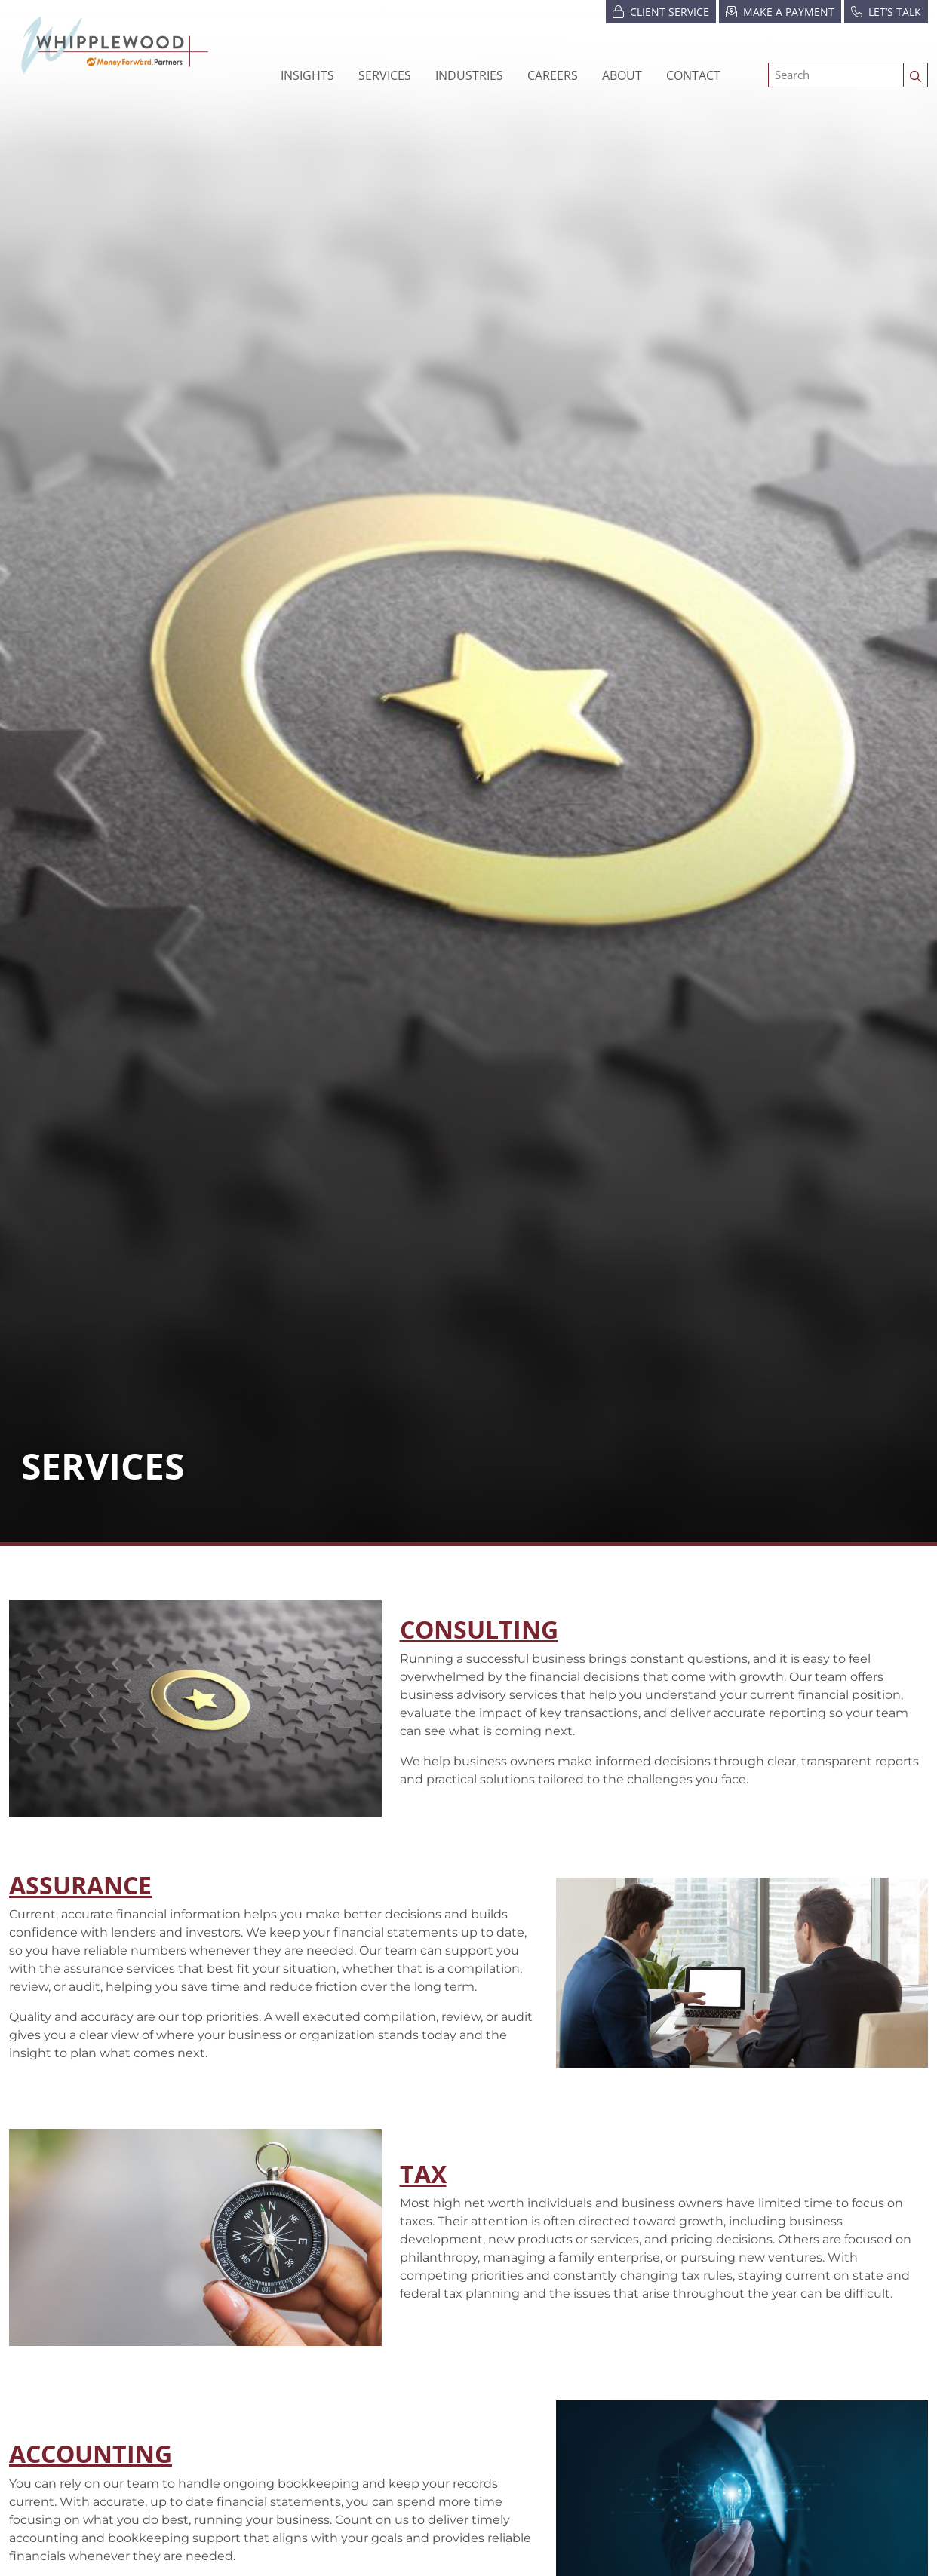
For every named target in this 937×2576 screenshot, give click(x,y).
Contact (693, 75)
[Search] (836, 75)
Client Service (661, 11)
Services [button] (384, 75)
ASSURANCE (80, 1885)
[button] (469, 75)
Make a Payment (780, 11)
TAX (423, 2173)
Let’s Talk (886, 11)
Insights (307, 75)
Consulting (479, 1629)
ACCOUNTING (90, 2453)
